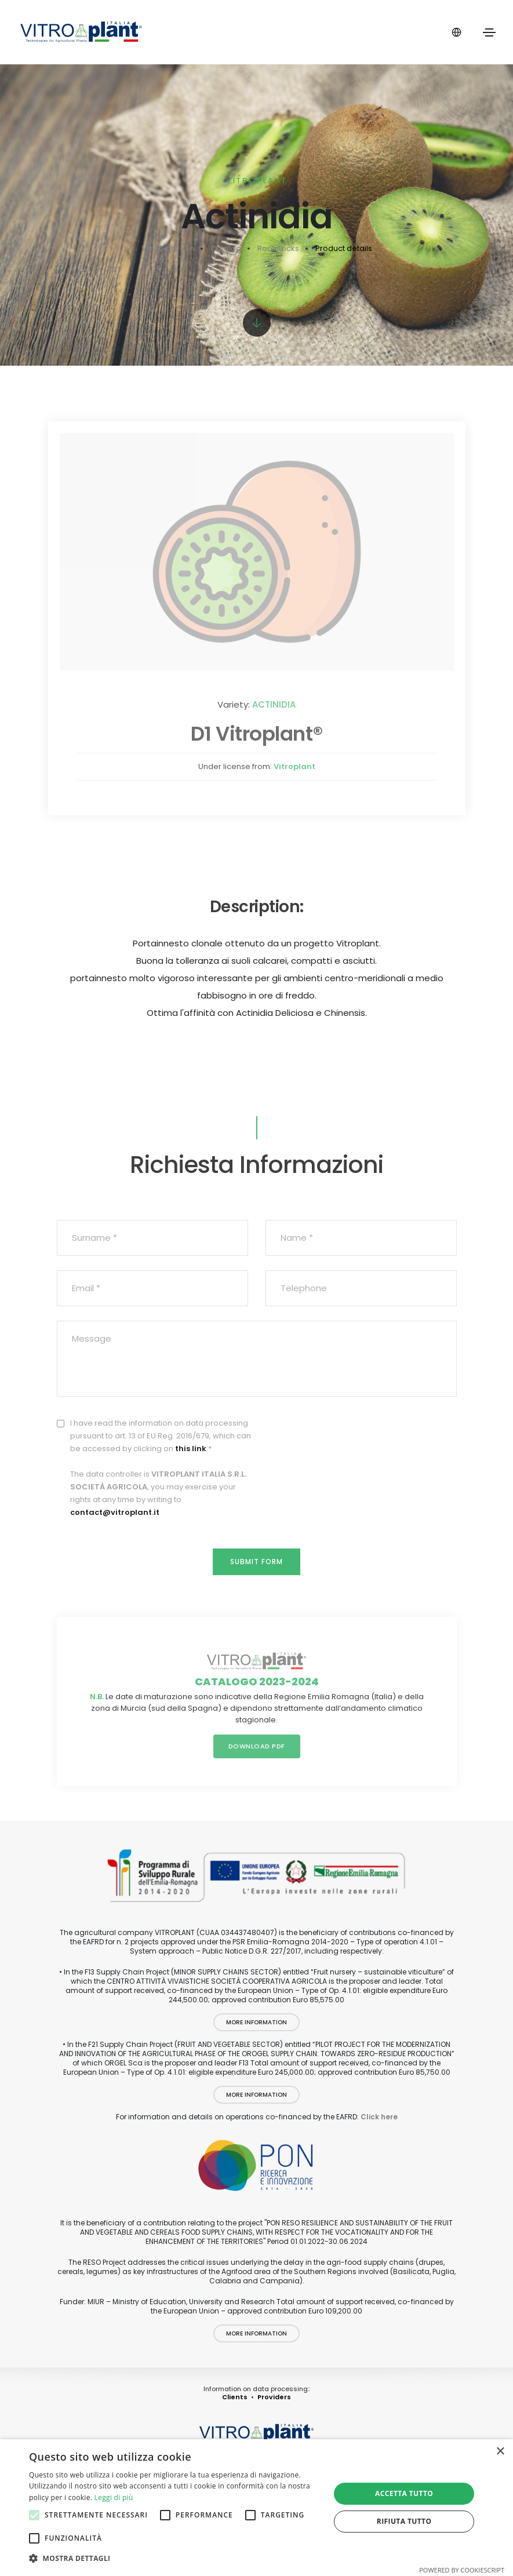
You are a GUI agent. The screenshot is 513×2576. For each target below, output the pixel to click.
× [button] (500, 2451)
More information (256, 2022)
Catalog (225, 248)
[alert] (256, 2507)
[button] (175, 2558)
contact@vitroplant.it (114, 1512)
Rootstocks (278, 248)
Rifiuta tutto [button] (404, 2521)
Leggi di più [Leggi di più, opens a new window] (113, 2497)
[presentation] (369, 1439)
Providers (274, 2397)
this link (190, 1448)
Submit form (256, 1561)
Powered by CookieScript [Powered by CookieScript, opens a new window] (461, 2570)
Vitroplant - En (167, 248)
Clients (235, 2397)
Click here (379, 2117)
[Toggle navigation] (489, 32)
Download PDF (256, 1746)
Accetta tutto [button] (404, 2493)
